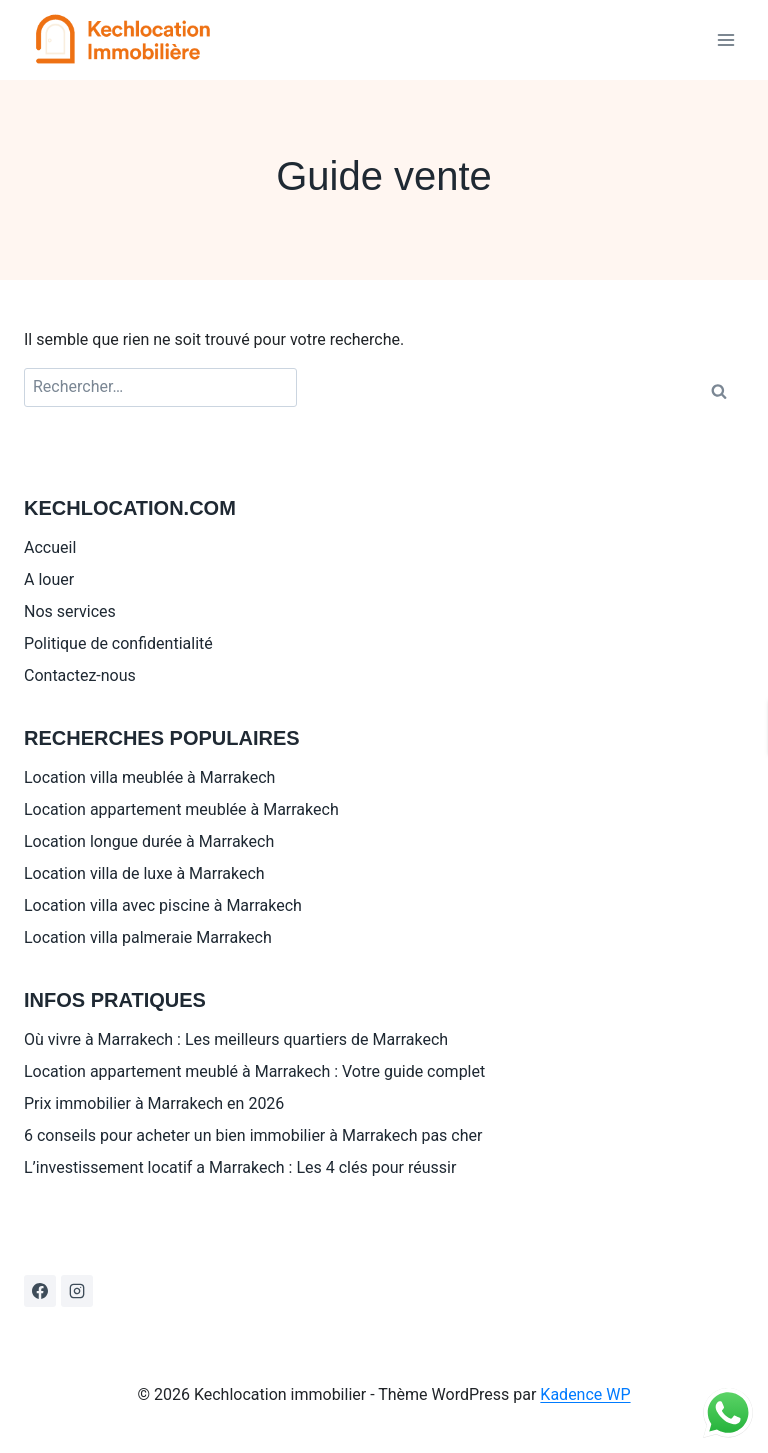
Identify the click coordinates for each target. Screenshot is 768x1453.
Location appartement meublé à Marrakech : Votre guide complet (254, 1071)
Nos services (70, 611)
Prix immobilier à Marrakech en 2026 (154, 1103)
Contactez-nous (80, 675)
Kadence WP (585, 1394)
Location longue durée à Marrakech (149, 841)
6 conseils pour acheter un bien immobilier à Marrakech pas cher (253, 1135)
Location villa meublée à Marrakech (149, 777)
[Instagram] (77, 1291)
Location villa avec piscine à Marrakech (163, 905)
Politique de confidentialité (118, 643)
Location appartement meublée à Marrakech (181, 809)
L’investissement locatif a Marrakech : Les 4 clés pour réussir (240, 1167)
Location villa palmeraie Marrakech (148, 937)
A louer (49, 579)
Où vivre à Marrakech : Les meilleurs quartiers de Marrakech (236, 1039)
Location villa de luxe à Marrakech (144, 873)
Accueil (50, 547)
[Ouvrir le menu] (725, 39)
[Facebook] (40, 1291)
